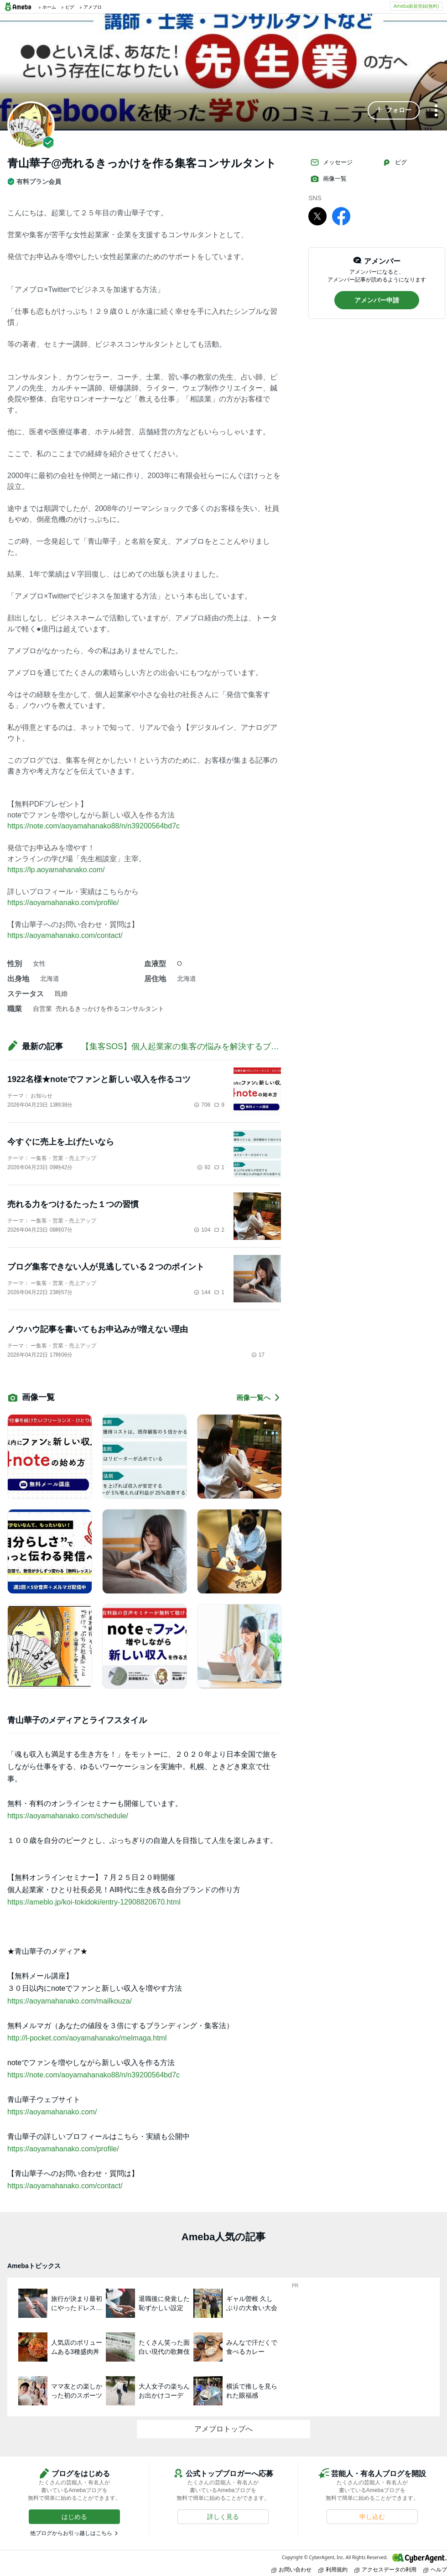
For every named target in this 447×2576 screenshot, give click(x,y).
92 (203, 1167)
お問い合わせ (291, 2569)
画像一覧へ (258, 1397)
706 (202, 1105)
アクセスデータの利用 (385, 2569)
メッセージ (331, 162)
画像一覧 (328, 178)
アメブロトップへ (223, 2429)
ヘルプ (435, 2569)
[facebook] (341, 215)
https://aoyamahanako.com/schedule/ (67, 1816)
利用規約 (333, 2569)
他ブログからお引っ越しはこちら (71, 2533)
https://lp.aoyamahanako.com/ (55, 870)
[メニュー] (436, 111)
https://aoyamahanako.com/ (52, 2112)
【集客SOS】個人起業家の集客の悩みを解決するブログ (184, 1046)
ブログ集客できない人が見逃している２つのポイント (105, 1266)
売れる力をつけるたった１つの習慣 (73, 1204)
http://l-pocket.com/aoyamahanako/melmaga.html (87, 2038)
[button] (394, 110)
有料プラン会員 (34, 181)
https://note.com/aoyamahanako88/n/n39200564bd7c (93, 826)
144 (202, 1292)
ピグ (394, 162)
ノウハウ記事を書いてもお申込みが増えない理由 (97, 1329)
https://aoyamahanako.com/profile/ (63, 902)
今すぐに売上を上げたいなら (60, 1141)
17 (258, 1355)
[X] (317, 215)
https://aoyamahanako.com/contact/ (65, 935)
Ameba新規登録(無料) (416, 6)
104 (202, 1230)
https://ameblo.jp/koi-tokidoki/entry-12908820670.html (94, 1902)
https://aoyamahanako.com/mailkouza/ (69, 2001)
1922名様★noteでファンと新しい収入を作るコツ (99, 1079)
